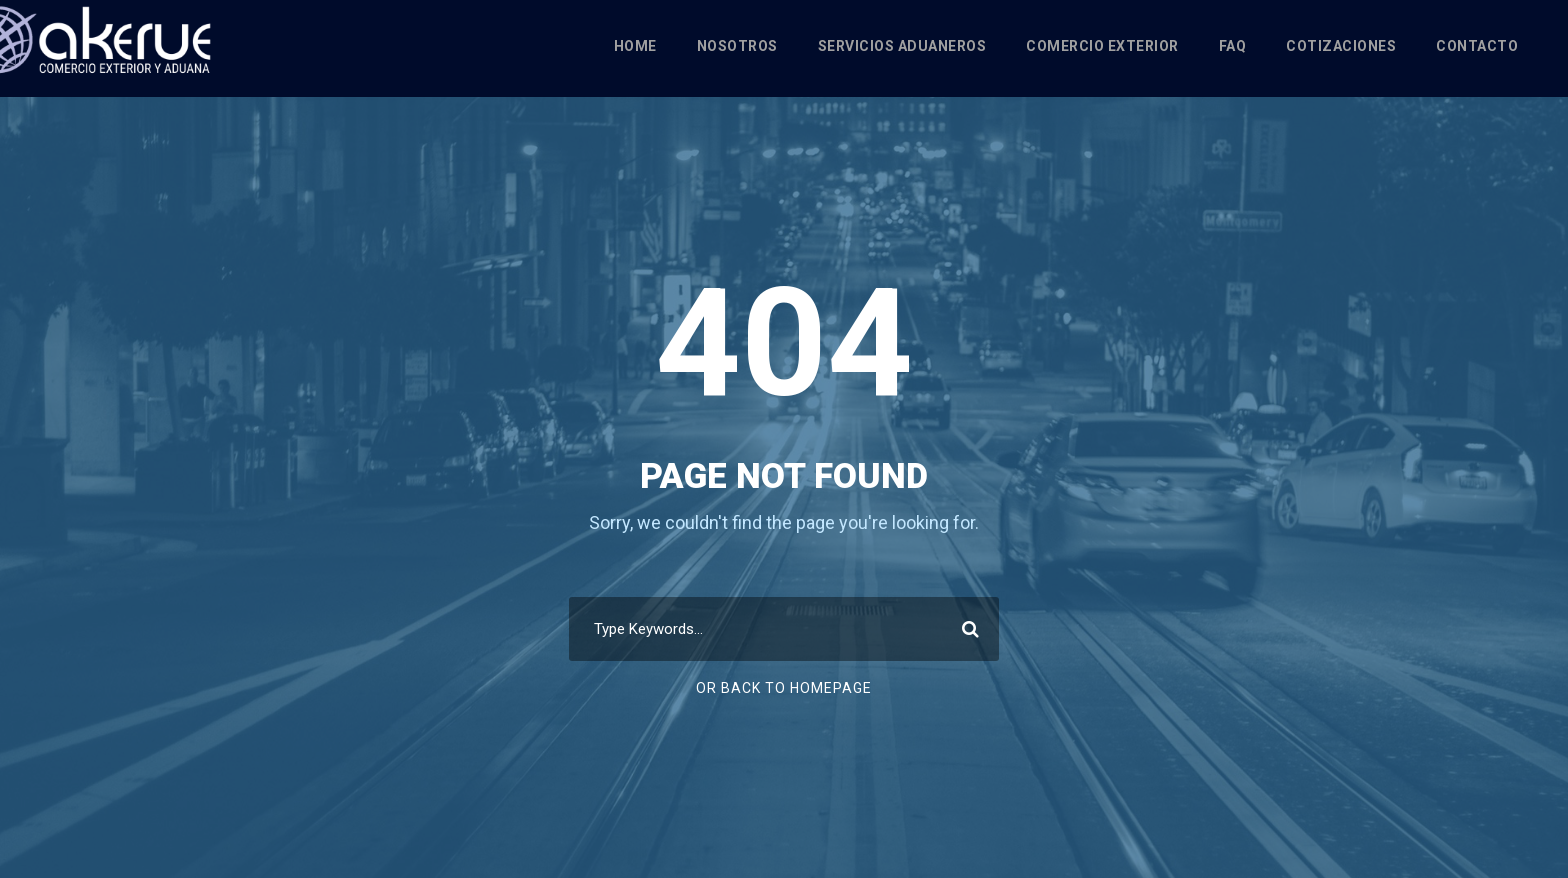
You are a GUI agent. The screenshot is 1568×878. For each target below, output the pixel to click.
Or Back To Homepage (784, 688)
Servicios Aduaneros (902, 46)
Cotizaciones (1341, 46)
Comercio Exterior (1102, 46)
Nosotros (737, 46)
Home (635, 46)
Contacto (1477, 46)
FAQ (1233, 46)
